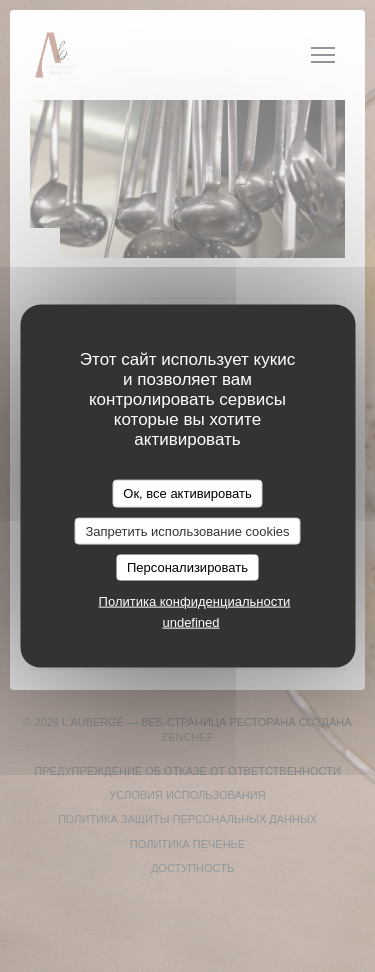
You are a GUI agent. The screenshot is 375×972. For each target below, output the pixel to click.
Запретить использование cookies (187, 530)
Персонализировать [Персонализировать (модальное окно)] (187, 567)
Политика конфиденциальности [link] (195, 600)
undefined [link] (190, 621)
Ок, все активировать (187, 493)
